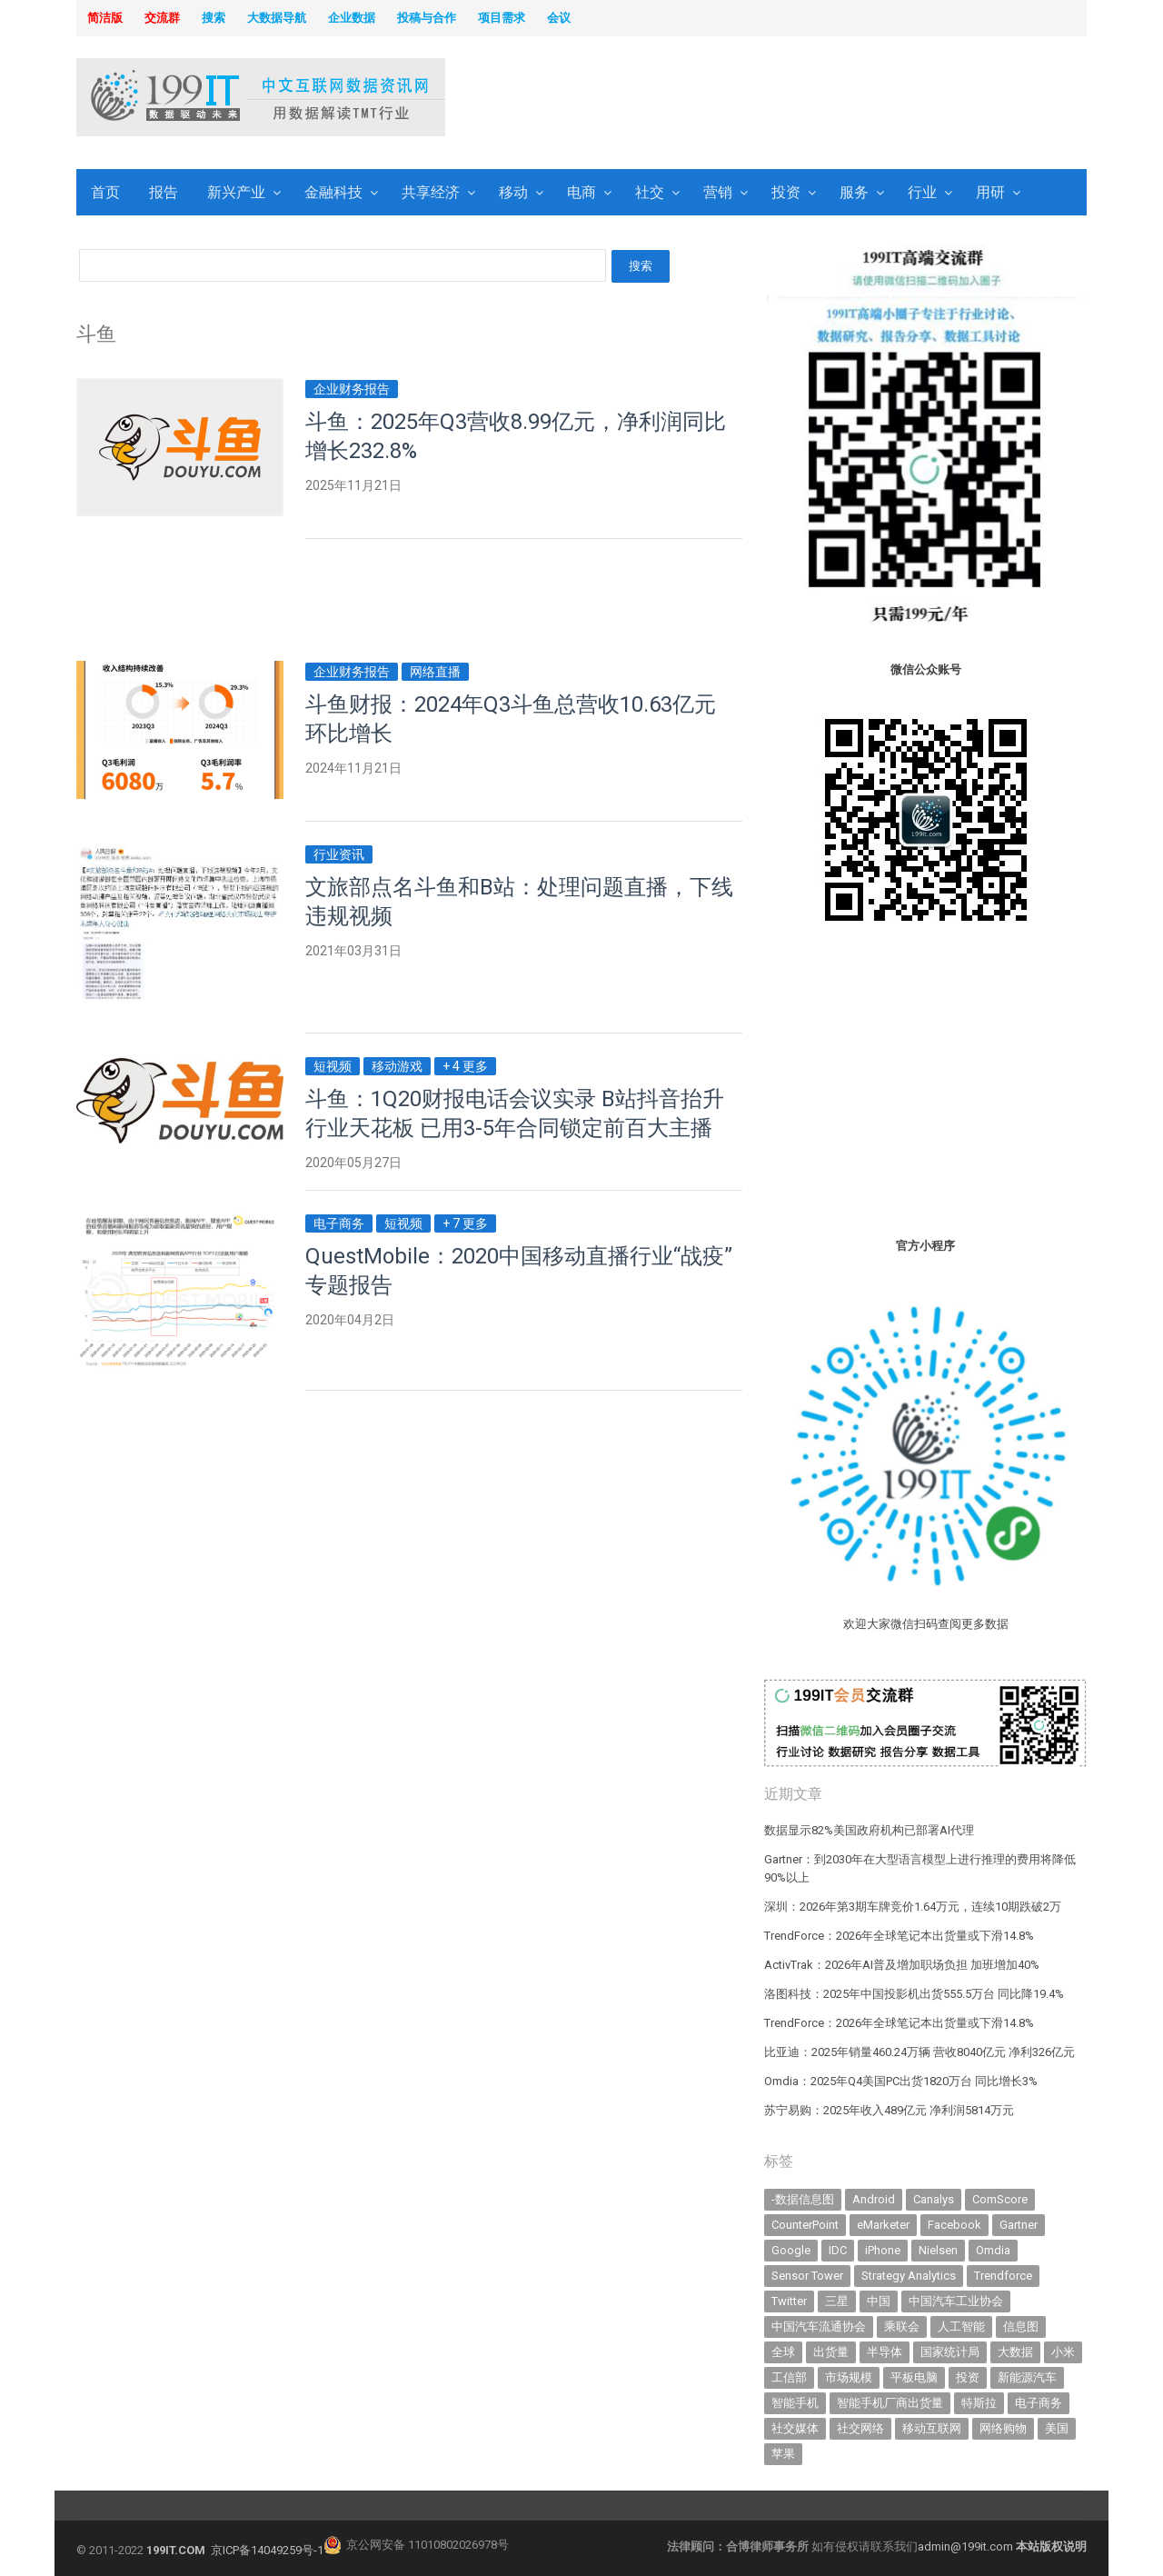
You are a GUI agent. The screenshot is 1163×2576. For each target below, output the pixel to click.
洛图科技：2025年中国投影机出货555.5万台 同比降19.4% (914, 1994)
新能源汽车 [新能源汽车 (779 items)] (1027, 2377)
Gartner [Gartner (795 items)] (1018, 2225)
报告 (163, 192)
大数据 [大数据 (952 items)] (1015, 2352)
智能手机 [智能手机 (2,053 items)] (795, 2403)
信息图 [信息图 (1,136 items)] (1021, 2326)
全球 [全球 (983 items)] (783, 2352)
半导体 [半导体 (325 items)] (884, 2352)
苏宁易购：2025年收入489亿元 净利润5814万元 (889, 2110)
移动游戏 (397, 1066)
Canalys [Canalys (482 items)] (933, 2199)
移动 (513, 192)
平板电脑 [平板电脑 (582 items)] (914, 2377)
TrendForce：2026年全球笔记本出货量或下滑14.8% (899, 1935)
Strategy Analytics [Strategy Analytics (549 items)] (908, 2275)
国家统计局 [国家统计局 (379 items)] (949, 2352)
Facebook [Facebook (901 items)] (954, 2225)
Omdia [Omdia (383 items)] (993, 2250)
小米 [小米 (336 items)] (1063, 2352)
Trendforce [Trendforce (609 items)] (1003, 2275)
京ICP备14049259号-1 (267, 2550)
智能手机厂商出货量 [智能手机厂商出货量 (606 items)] (890, 2403)
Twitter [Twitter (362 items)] (789, 2301)
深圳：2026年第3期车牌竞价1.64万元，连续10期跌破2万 (912, 1906)
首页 (105, 192)
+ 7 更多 (465, 1223)
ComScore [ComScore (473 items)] (1000, 2199)
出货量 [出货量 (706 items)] (831, 2352)
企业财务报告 (351, 389)
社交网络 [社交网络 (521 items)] (860, 2428)
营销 (717, 192)
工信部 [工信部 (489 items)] (789, 2377)
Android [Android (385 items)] (873, 2199)
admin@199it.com (967, 2546)
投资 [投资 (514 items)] (967, 2377)
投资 (785, 192)
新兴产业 (236, 192)
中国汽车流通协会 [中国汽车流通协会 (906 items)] (818, 2326)
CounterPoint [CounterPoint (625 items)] (805, 2225)
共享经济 (431, 192)
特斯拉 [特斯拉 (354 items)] (979, 2403)
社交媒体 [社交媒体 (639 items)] (795, 2428)
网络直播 (435, 671)
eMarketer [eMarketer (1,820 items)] (883, 2225)
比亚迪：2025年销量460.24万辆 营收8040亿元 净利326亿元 (919, 2052)
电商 (581, 192)
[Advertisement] (814, 99)
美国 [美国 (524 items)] (1057, 2428)
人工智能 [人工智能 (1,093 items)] (961, 2326)
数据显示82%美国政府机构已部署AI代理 (869, 1830)
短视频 (332, 1066)
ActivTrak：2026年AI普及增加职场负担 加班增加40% (901, 1965)
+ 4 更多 (465, 1066)
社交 (649, 192)
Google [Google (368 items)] (790, 2250)
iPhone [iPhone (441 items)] (882, 2250)
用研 (990, 192)
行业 (922, 192)
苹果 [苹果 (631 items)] (783, 2454)
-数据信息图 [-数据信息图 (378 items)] (802, 2199)
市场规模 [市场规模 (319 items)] (848, 2377)
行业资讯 (338, 854)
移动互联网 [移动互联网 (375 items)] (931, 2428)
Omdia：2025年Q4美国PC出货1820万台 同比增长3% (901, 2081)
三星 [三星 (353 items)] (837, 2301)
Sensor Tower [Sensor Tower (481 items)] (807, 2275)
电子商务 (338, 1223)
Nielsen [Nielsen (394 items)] (938, 2250)
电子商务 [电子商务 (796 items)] (1038, 2403)
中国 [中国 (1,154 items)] (878, 2301)
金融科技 (333, 192)
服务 (854, 192)
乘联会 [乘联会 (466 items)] (901, 2326)
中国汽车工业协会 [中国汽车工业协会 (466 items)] (956, 2301)
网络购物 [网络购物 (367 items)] (1003, 2428)
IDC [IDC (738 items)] (838, 2250)
